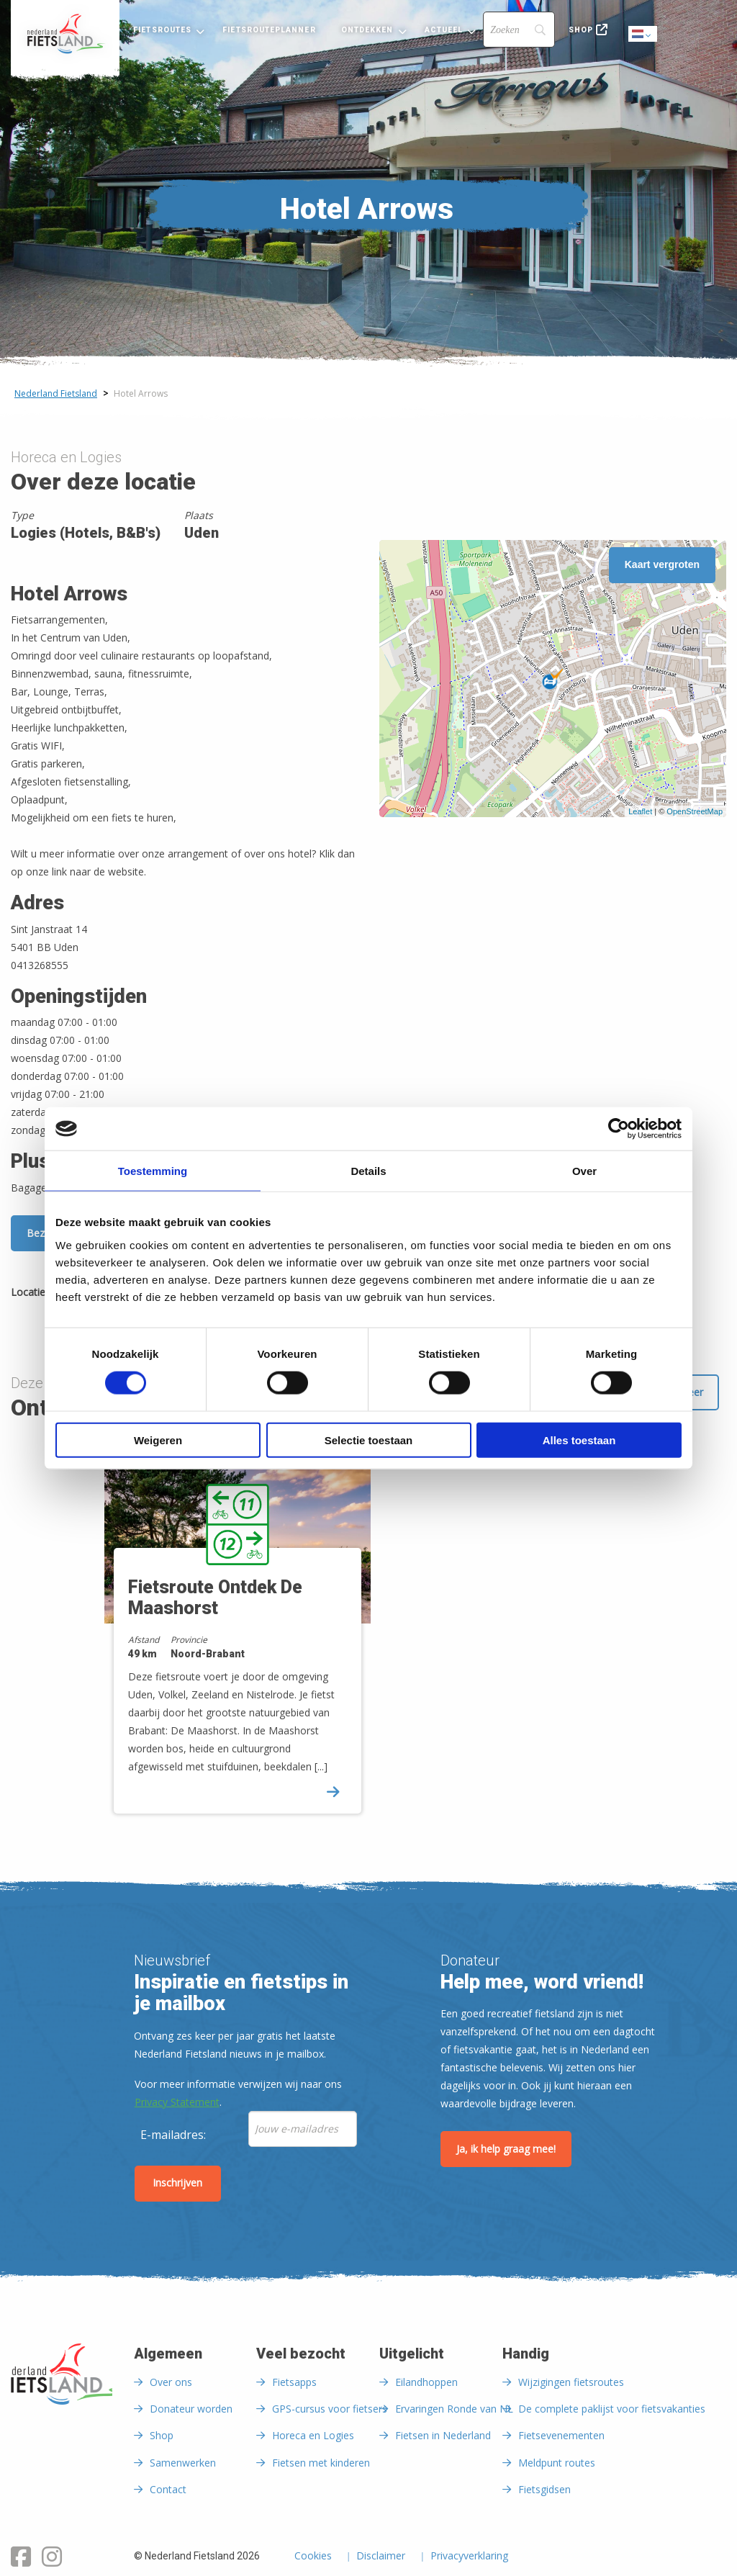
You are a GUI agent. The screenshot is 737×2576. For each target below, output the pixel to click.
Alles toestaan (579, 1439)
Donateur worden (191, 2408)
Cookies (313, 2556)
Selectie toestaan (369, 1439)
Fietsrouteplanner (268, 30)
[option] (231, 1635)
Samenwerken (183, 2462)
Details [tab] (368, 1171)
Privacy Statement (177, 2102)
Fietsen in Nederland (443, 2435)
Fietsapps (294, 2382)
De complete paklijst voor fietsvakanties (611, 2408)
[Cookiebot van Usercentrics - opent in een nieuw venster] (619, 1129)
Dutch (643, 35)
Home (65, 34)
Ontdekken (367, 30)
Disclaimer (380, 2556)
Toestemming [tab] (152, 1171)
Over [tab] (584, 1171)
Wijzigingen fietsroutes (571, 2382)
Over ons (171, 2382)
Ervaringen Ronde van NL (454, 2408)
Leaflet (640, 811)
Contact (168, 2489)
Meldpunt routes (556, 2462)
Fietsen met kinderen (321, 2462)
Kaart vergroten (662, 564)
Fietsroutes (162, 30)
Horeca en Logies (313, 2435)
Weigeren (158, 1439)
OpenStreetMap (694, 811)
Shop (581, 30)
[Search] (519, 30)
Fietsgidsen (544, 2489)
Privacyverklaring (469, 2556)
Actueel (444, 30)
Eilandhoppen (426, 2382)
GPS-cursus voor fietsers (329, 2408)
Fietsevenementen (561, 2435)
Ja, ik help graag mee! (506, 2149)
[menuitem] (65, 34)
